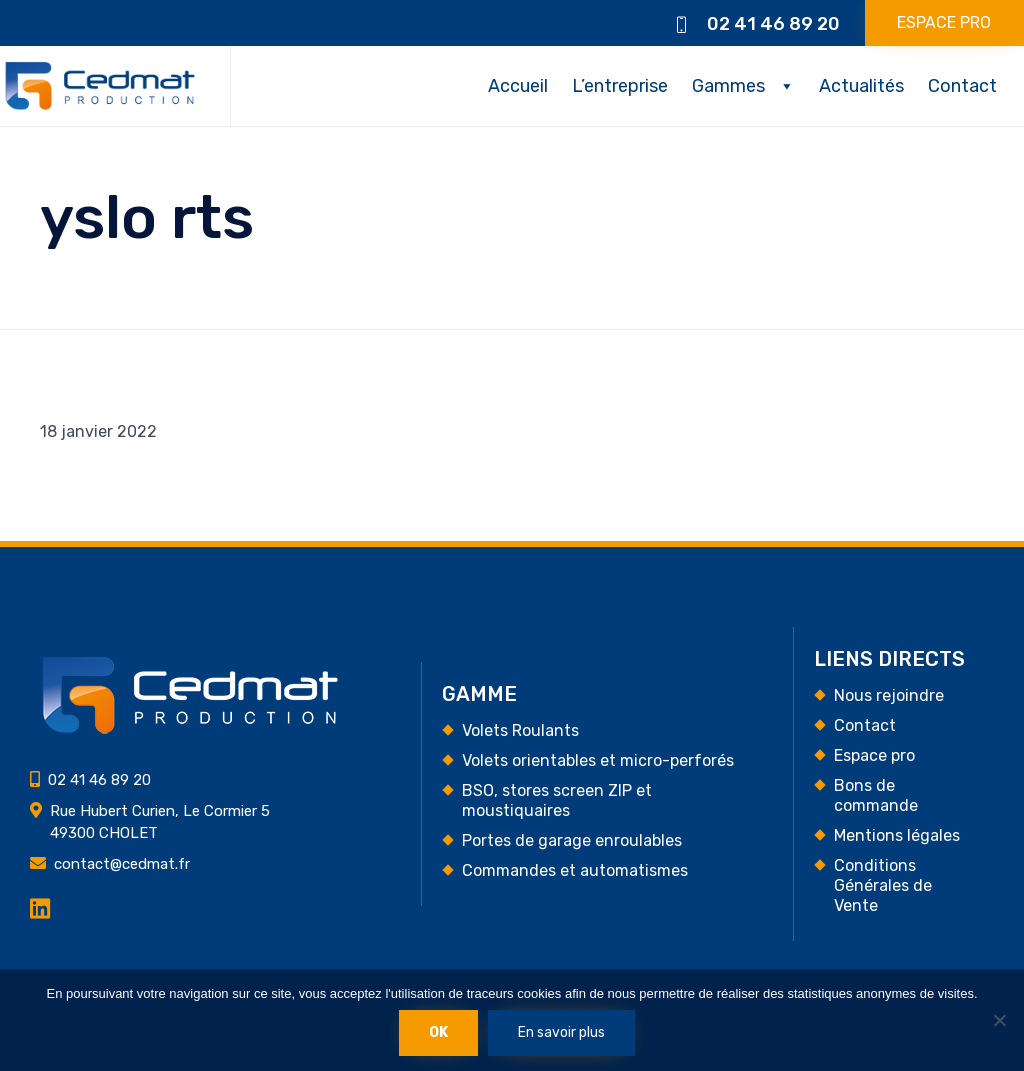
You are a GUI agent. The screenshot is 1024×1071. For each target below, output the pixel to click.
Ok (438, 1032)
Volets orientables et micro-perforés (598, 760)
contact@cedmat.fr (122, 864)
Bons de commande (876, 795)
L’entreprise (620, 86)
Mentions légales (897, 835)
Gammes (728, 86)
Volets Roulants (520, 730)
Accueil (518, 86)
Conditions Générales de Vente (883, 885)
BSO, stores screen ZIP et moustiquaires (557, 800)
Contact (962, 86)
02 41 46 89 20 (773, 24)
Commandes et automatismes (575, 870)
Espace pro (874, 755)
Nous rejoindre (889, 695)
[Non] (999, 1020)
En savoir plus (561, 1032)
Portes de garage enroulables (572, 840)
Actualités (861, 86)
